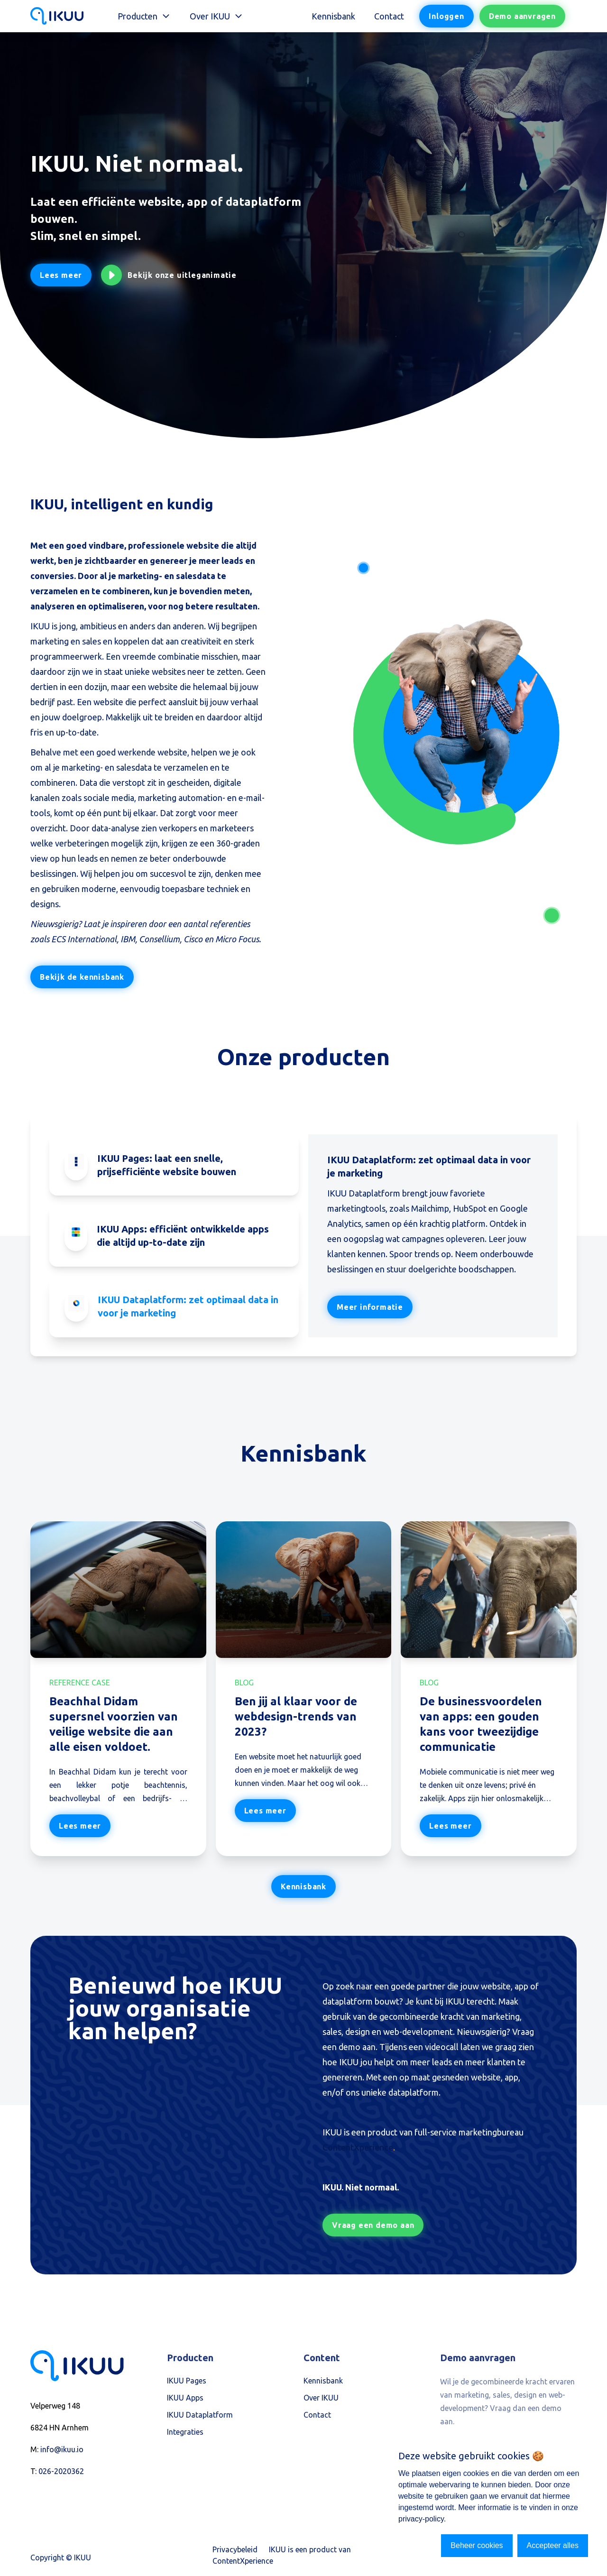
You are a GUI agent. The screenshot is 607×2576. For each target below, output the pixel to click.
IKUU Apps (185, 2397)
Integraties (185, 2432)
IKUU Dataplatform (200, 2414)
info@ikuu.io (61, 2449)
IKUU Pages (186, 2380)
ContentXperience (357, 2147)
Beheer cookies (477, 2545)
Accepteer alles (553, 2545)
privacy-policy (421, 2519)
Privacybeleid (235, 2549)
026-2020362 (61, 2471)
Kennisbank (333, 16)
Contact (389, 16)
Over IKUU (321, 2397)
